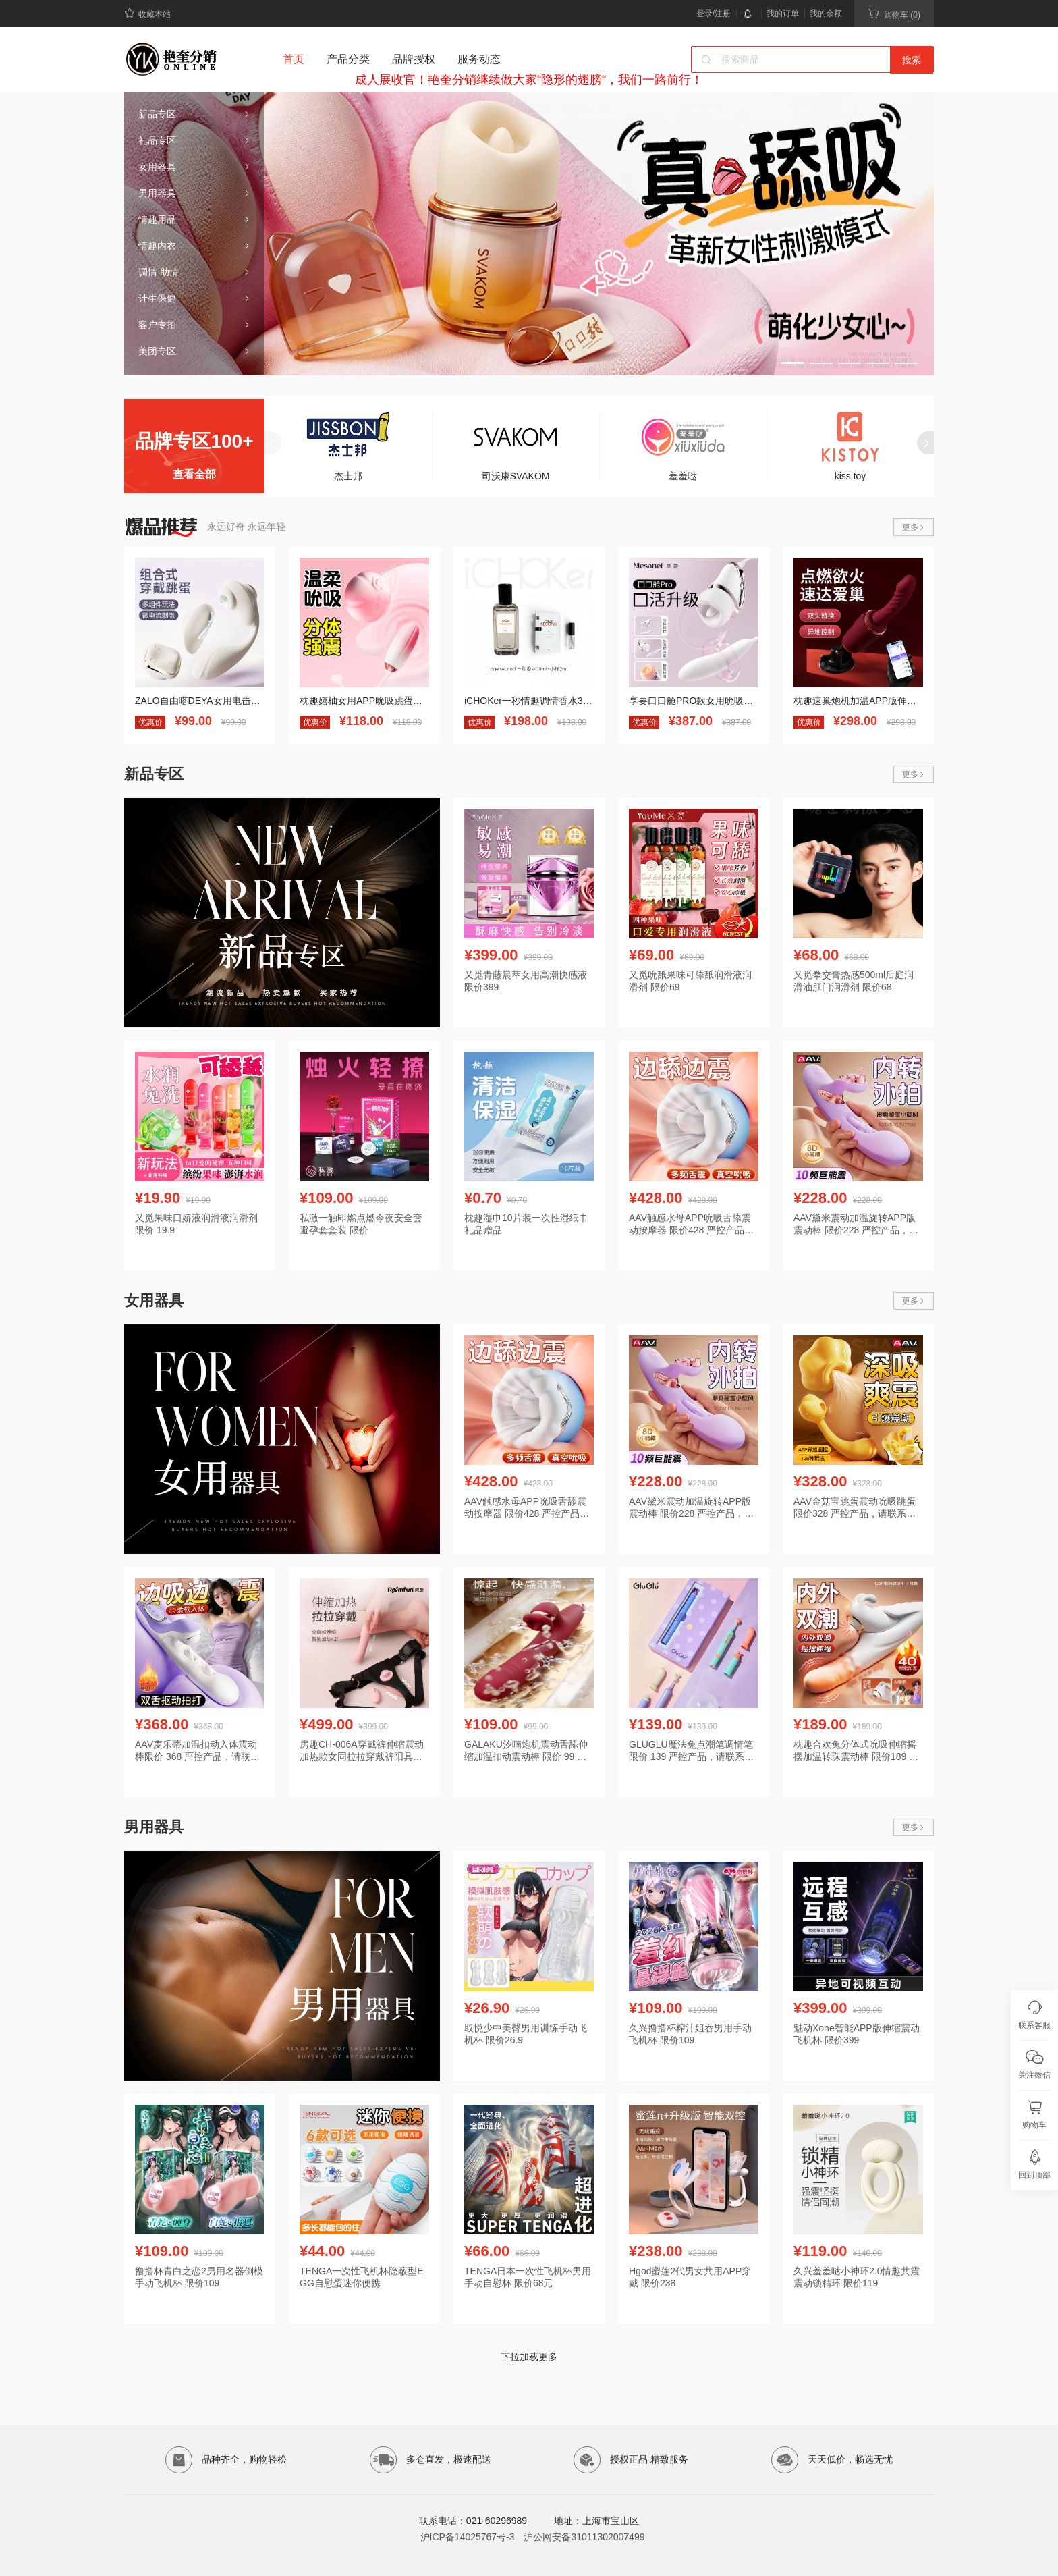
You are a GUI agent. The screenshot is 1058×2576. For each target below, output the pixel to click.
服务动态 (479, 59)
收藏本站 (147, 13)
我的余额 (826, 13)
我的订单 (783, 13)
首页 (293, 59)
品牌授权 (413, 59)
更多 (913, 527)
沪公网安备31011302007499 (584, 2536)
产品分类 (348, 59)
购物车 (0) (894, 14)
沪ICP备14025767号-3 (467, 2536)
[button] (792, 363)
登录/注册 (713, 13)
